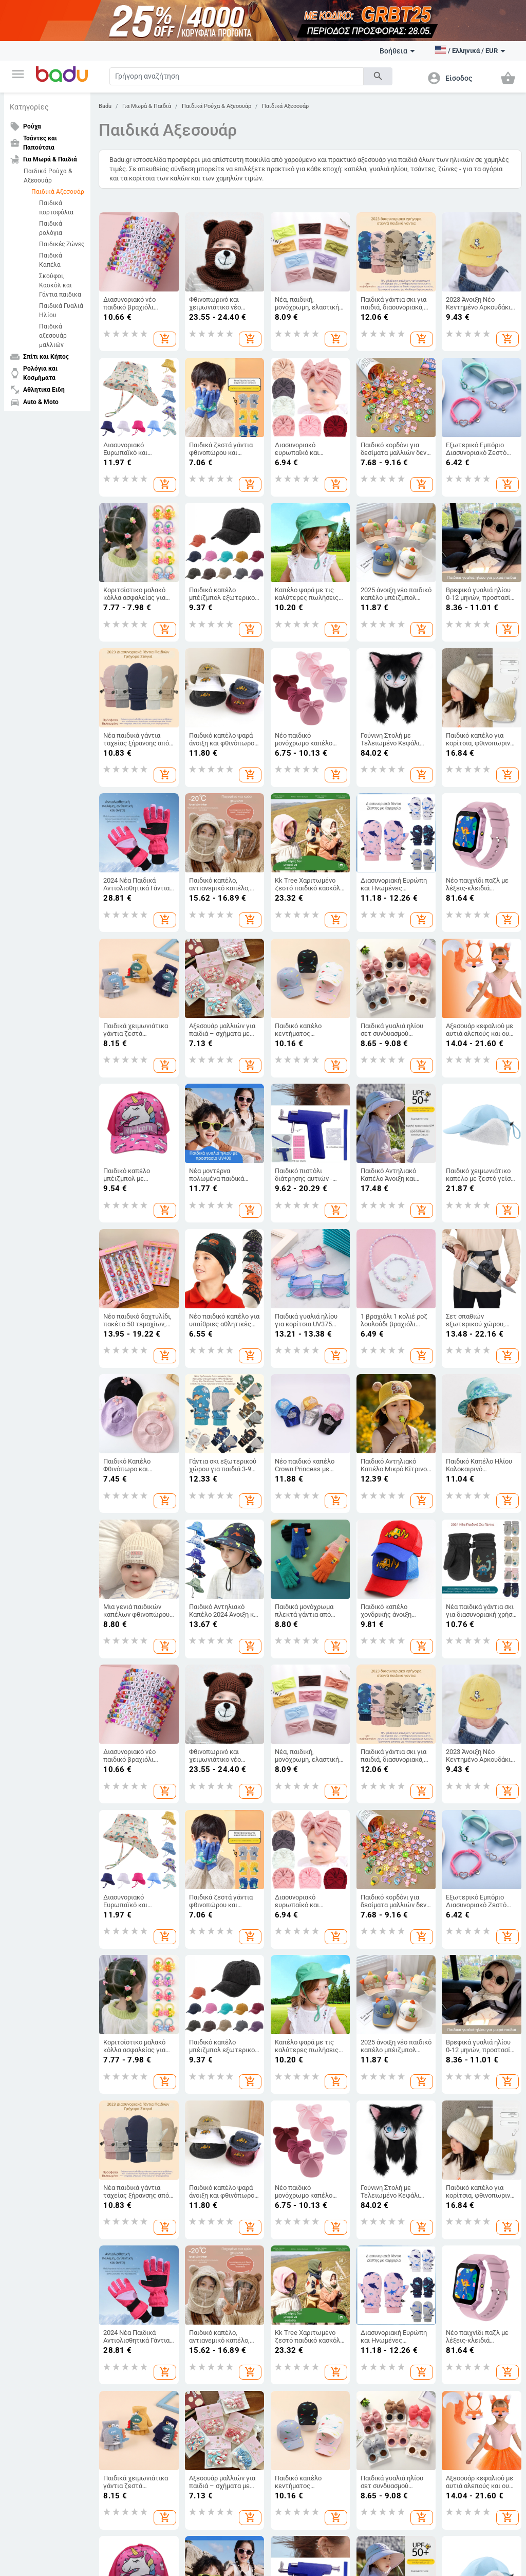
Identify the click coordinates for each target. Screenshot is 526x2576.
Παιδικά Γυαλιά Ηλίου (61, 310)
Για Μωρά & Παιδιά (146, 106)
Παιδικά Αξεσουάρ (57, 191)
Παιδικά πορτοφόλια (56, 207)
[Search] (236, 76)
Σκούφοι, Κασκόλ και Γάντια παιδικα (60, 285)
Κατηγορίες (29, 107)
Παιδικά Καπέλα (50, 260)
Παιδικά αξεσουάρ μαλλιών (53, 336)
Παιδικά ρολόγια (50, 228)
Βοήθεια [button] (397, 51)
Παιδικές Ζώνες (61, 244)
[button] (18, 74)
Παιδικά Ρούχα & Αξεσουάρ (48, 176)
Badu (105, 106)
